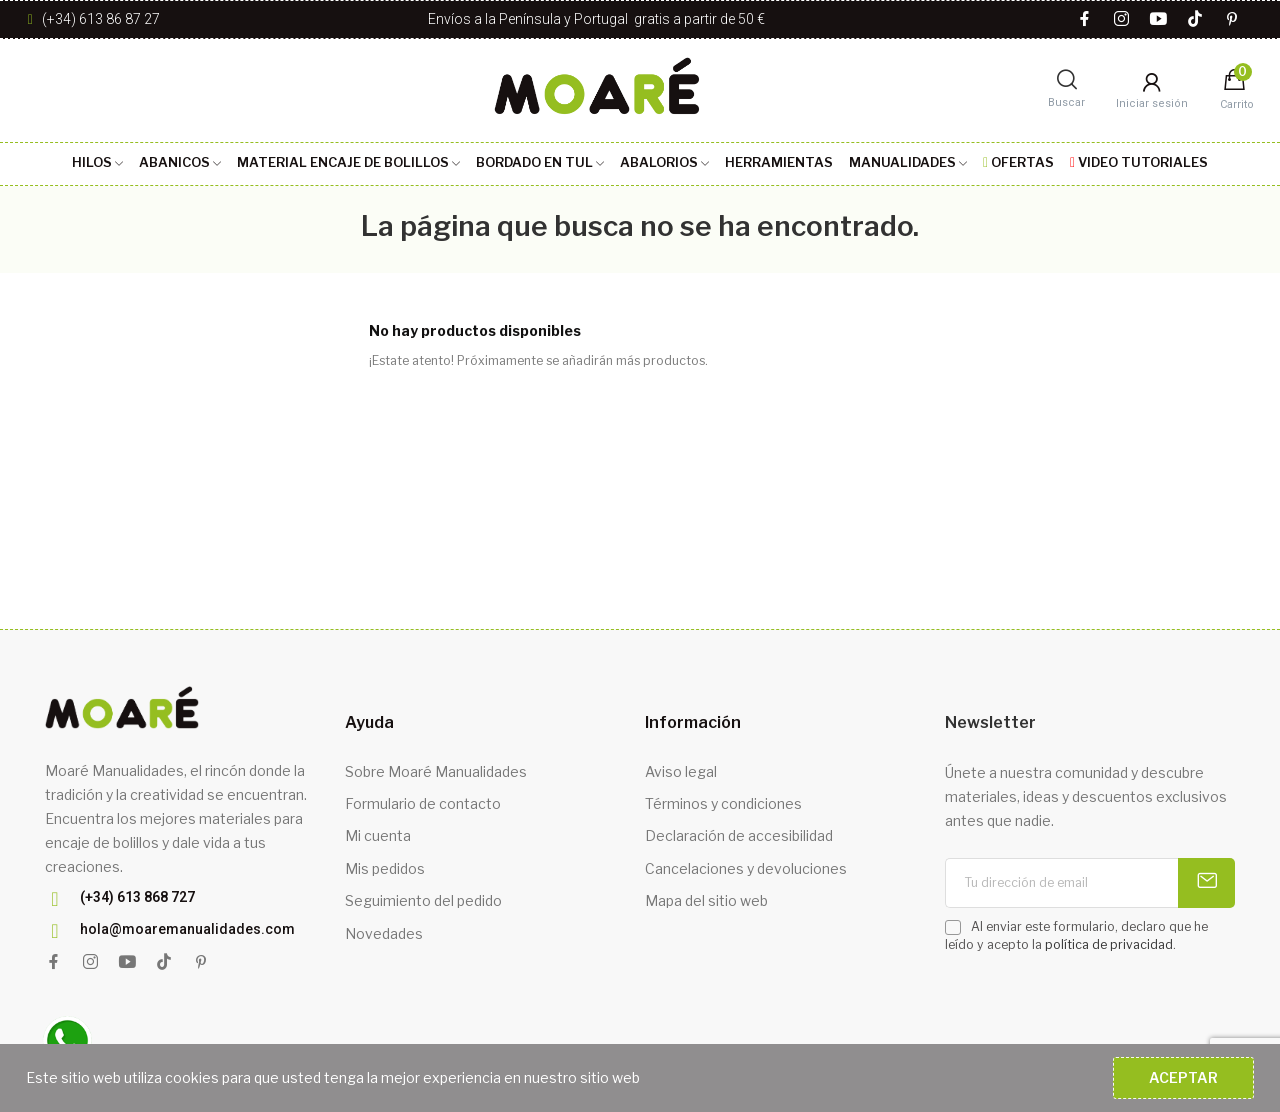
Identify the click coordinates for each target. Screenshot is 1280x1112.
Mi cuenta (378, 835)
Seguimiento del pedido (423, 900)
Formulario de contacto (423, 803)
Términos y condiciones (723, 803)
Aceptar (1183, 1077)
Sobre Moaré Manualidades (436, 771)
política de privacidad (1109, 944)
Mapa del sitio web (706, 900)
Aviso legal (681, 771)
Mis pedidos (385, 868)
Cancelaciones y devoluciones (746, 868)
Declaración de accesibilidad (739, 835)
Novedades (384, 933)
